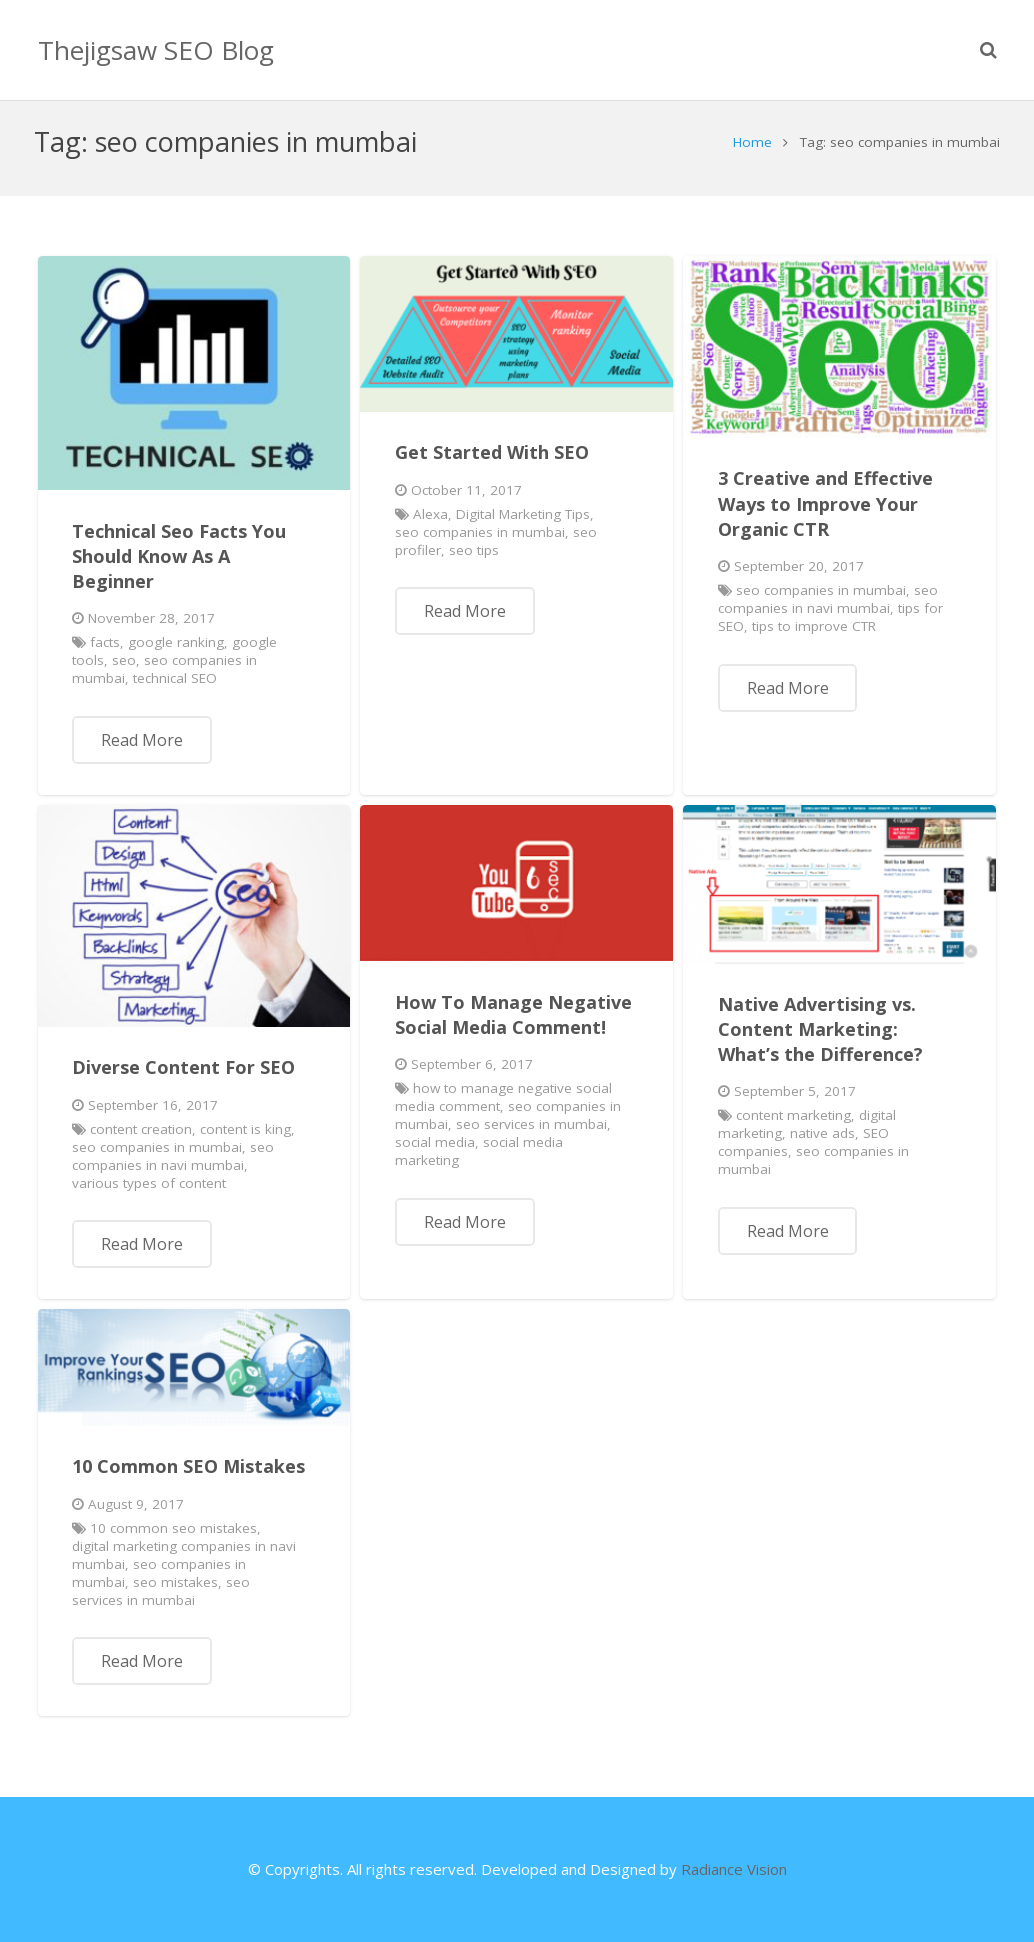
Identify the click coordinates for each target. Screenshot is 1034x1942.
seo (124, 671)
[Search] (988, 50)
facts (105, 653)
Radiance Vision (734, 1869)
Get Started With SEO (492, 463)
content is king (245, 1140)
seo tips (474, 561)
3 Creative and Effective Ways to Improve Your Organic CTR (825, 515)
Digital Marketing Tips (523, 525)
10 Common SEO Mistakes (188, 1477)
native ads (822, 1144)
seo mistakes (175, 1593)
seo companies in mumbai (480, 543)
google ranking (176, 653)
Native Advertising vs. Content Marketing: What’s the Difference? (820, 1040)
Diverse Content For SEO (183, 1078)
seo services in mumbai (531, 1135)
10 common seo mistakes (173, 1539)
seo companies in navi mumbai (828, 610)
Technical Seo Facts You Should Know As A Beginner (179, 567)
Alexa (430, 525)
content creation (141, 1140)
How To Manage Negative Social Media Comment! (513, 1025)
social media (435, 1153)
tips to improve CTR (814, 637)
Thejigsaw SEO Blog (156, 50)
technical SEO (175, 689)
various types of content (149, 1194)
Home (749, 153)
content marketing (793, 1126)
